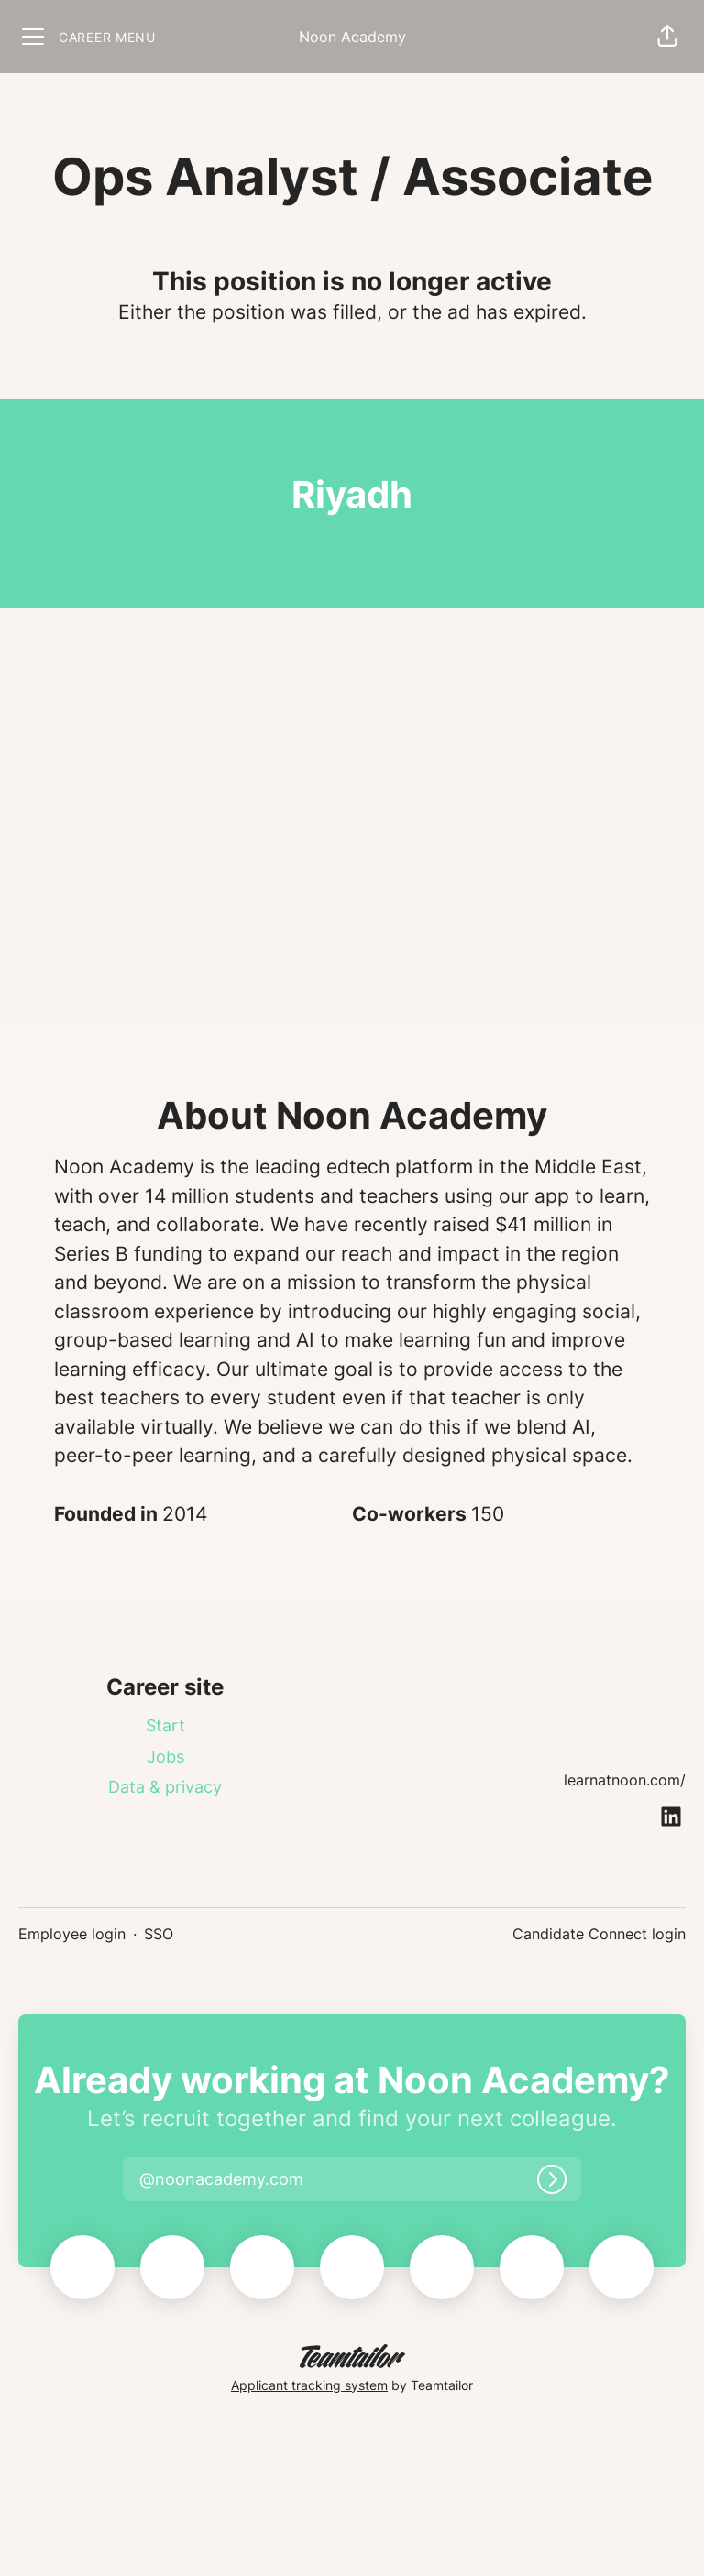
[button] (667, 36)
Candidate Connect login (599, 1934)
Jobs (165, 1756)
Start (165, 1725)
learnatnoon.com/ (625, 1780)
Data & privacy (165, 1786)
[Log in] (551, 2179)
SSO (158, 1934)
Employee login (72, 1934)
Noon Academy (352, 36)
